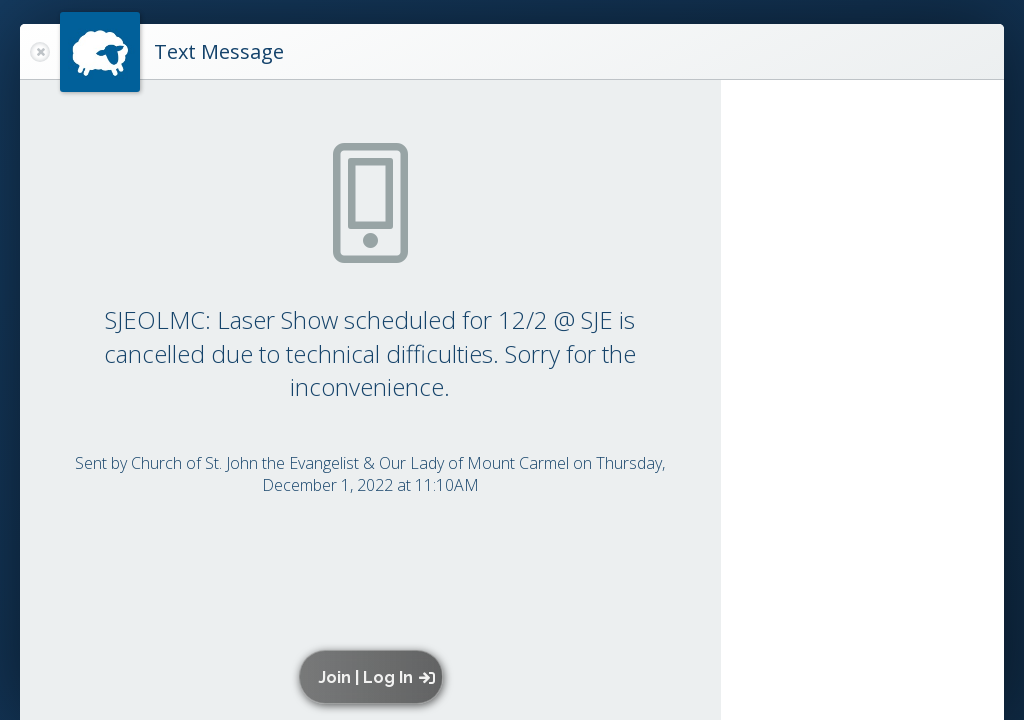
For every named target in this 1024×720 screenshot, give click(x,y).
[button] (375, 677)
